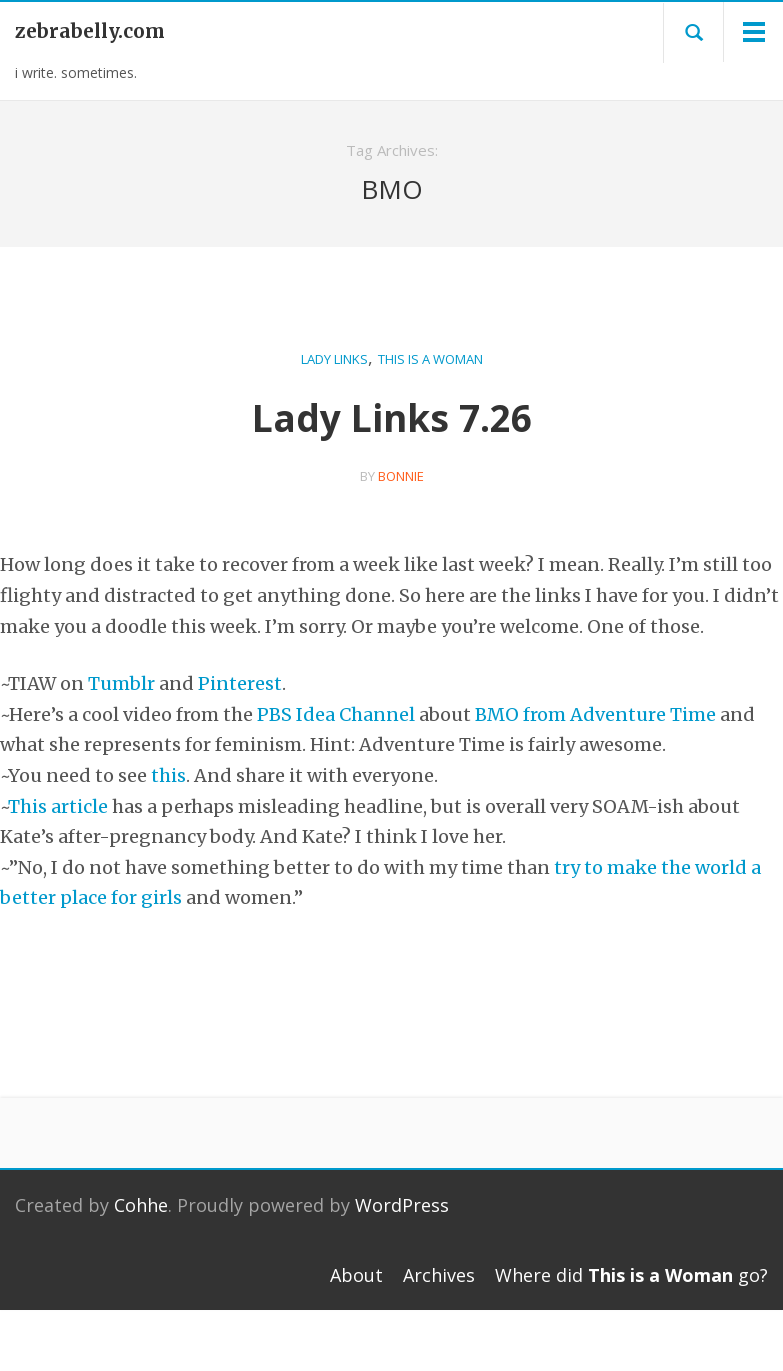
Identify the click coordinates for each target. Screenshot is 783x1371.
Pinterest (240, 683)
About (356, 1275)
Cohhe (141, 1205)
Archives (439, 1275)
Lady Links (334, 359)
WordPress (402, 1205)
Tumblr (121, 683)
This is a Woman (430, 359)
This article (58, 806)
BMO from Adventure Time (595, 714)
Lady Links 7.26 (392, 417)
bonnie (401, 476)
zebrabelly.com (90, 31)
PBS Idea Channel (336, 714)
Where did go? (631, 1275)
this (168, 775)
